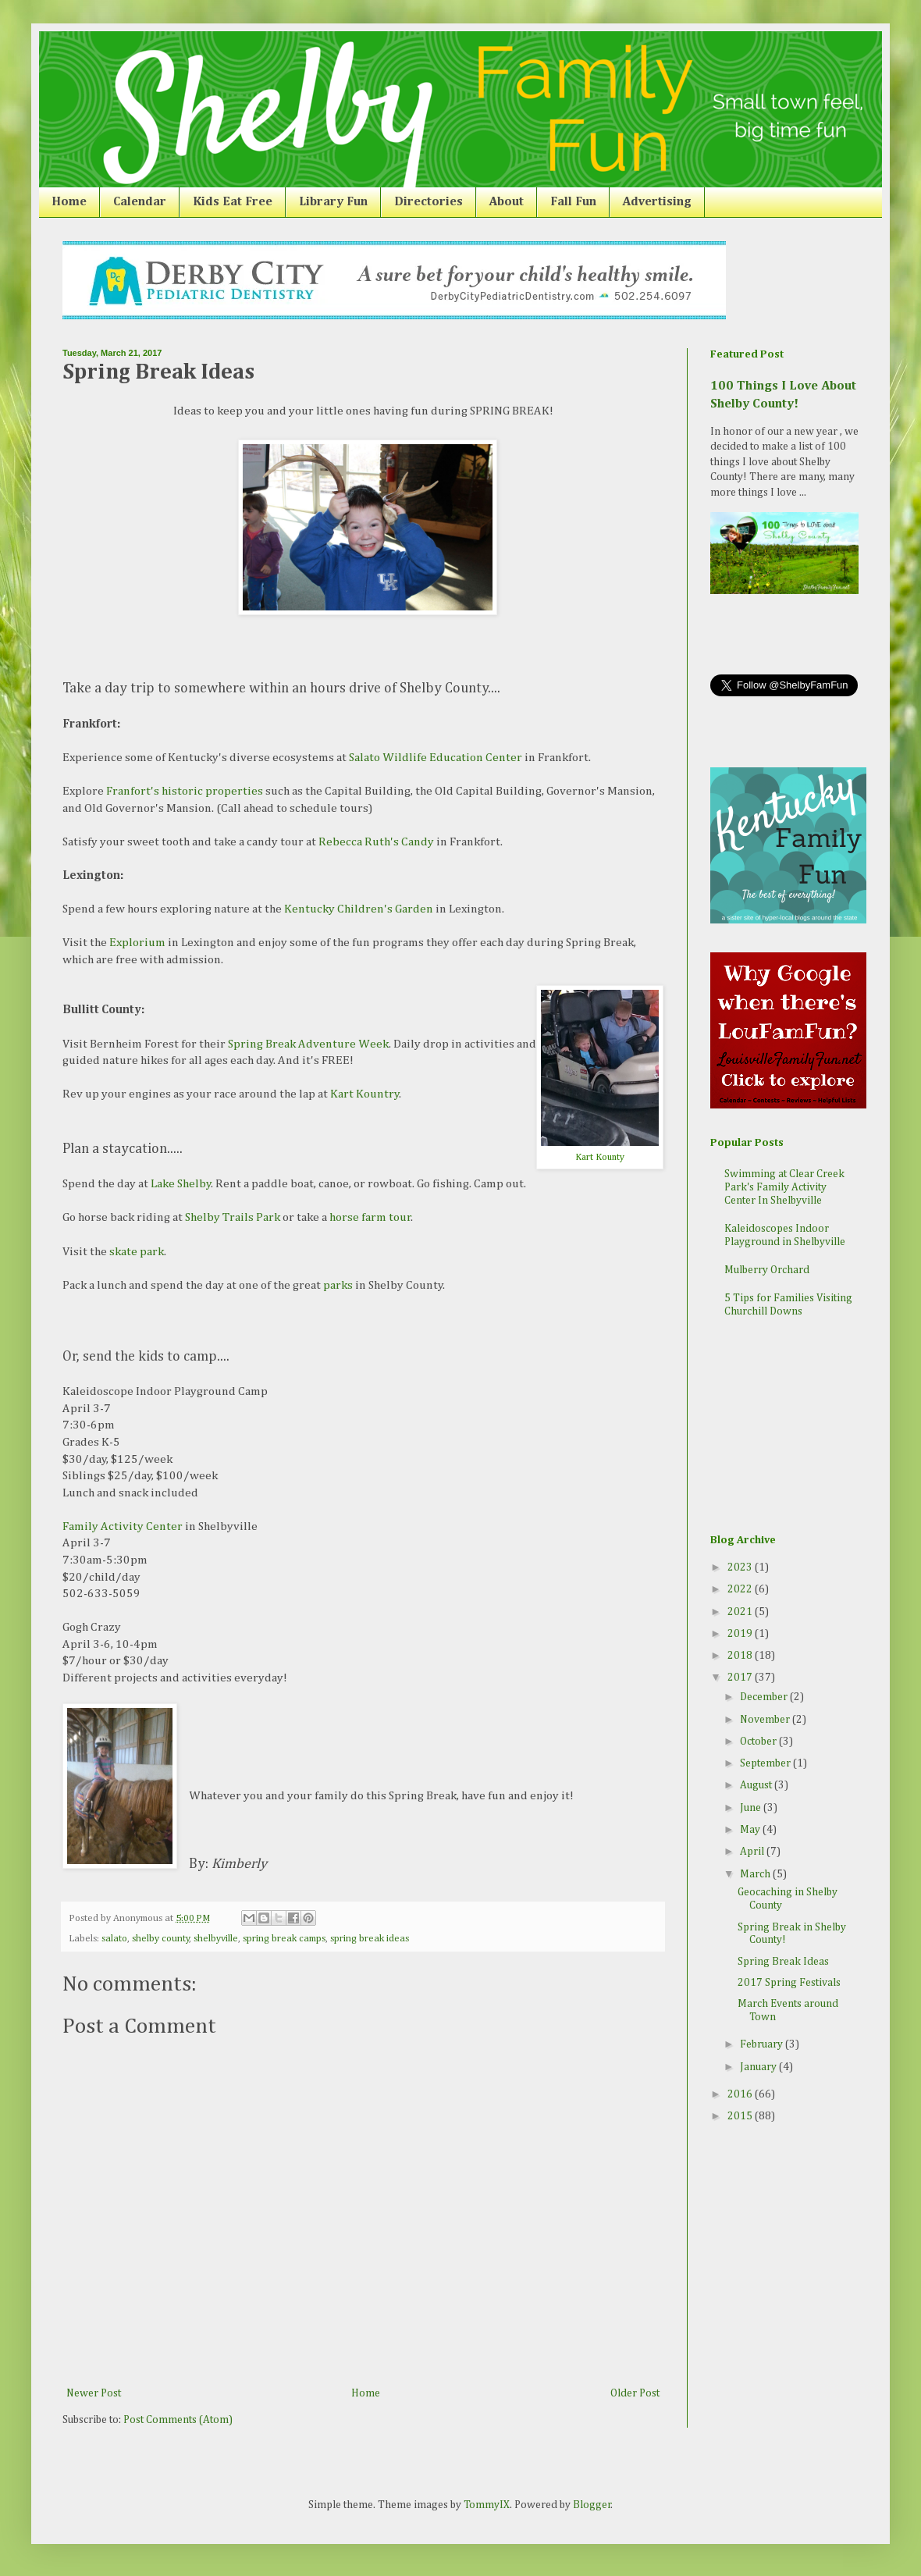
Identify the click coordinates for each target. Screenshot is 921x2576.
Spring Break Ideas (783, 1961)
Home (69, 202)
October (759, 1741)
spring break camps (284, 1939)
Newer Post (93, 2393)
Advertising (657, 202)
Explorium (137, 942)
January (759, 2067)
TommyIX (487, 2505)
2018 (741, 1655)
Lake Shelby (181, 1184)
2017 (741, 1677)
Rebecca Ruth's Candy (376, 842)
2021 (741, 1611)
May (751, 1829)
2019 (741, 1633)
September (766, 1763)
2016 (741, 2094)
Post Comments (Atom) (178, 2419)
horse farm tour (370, 1217)
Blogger (592, 2505)
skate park (136, 1252)
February (762, 2044)
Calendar (139, 202)
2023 (741, 1567)
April (753, 1851)
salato (114, 1939)
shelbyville (216, 1939)
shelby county (161, 1939)
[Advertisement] (788, 1428)
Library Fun (333, 202)
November (766, 1719)
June (751, 1807)
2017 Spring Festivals (789, 1982)
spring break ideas (369, 1939)
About (506, 202)
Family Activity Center (122, 1526)
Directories (428, 202)
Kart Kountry (365, 1094)
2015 (741, 2116)
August (757, 1785)
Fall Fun (573, 202)
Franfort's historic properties (184, 791)
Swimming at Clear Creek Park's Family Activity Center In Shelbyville (784, 1187)
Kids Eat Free (232, 202)
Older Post (635, 2393)
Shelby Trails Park (232, 1217)
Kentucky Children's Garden (358, 909)
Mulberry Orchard (766, 1270)
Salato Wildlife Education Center (435, 757)
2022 (741, 1589)
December (765, 1697)
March (756, 1874)
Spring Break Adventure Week (308, 1044)
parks (338, 1285)
